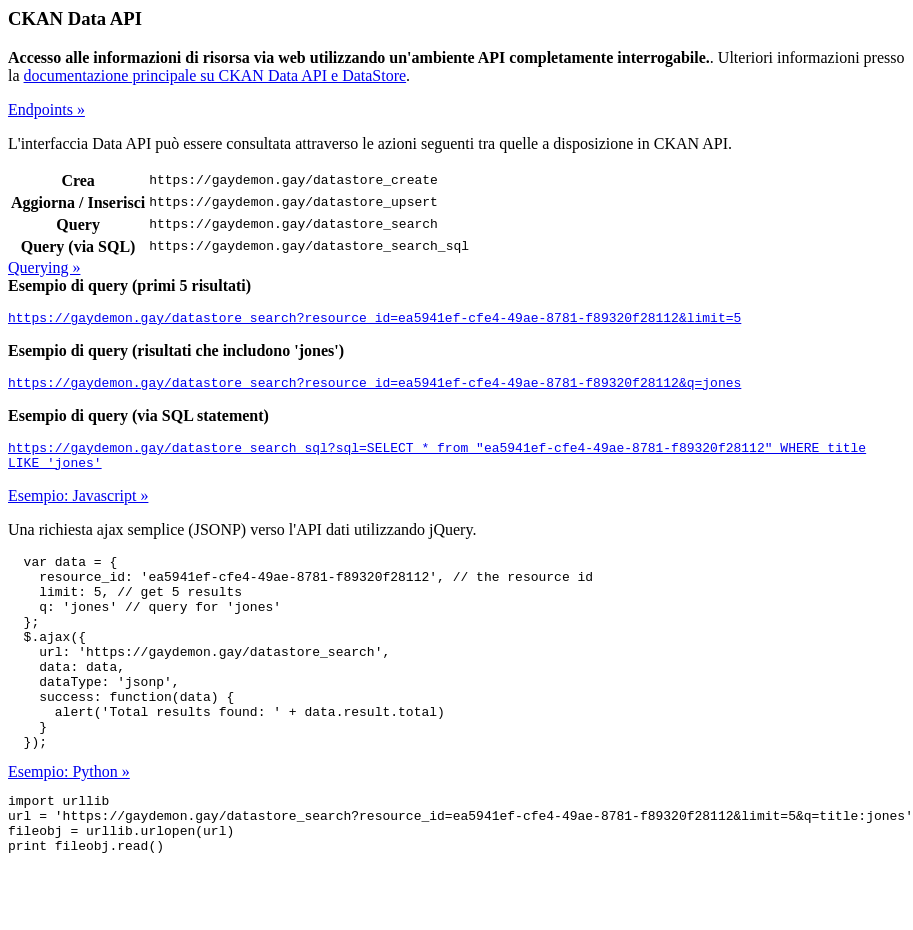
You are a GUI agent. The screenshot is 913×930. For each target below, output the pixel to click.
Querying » (44, 267)
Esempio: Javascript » (78, 507)
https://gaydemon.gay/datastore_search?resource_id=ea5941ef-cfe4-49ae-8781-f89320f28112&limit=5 (374, 320)
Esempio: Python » (69, 822)
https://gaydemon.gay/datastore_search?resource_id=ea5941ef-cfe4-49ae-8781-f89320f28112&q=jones (374, 388)
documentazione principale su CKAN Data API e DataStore (215, 75)
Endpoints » (46, 109)
